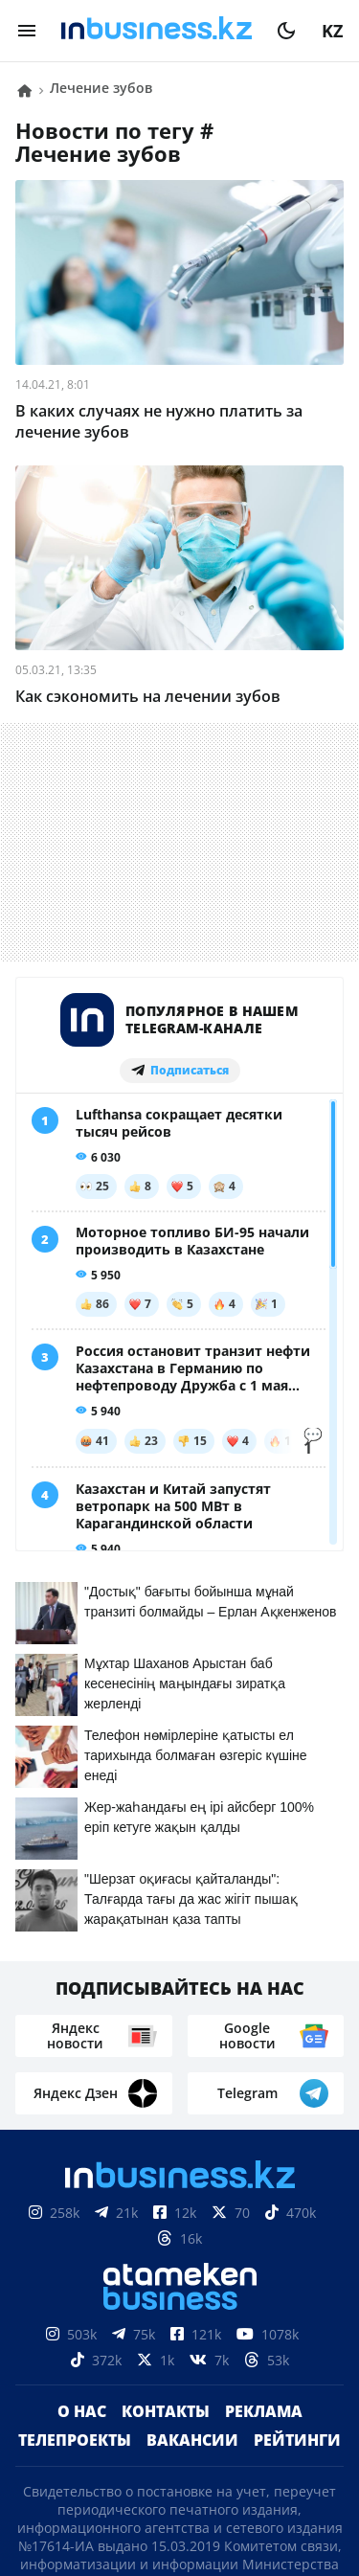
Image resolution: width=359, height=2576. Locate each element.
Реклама (264, 2027)
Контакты (166, 2027)
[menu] (27, 31)
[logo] (156, 31)
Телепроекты (74, 2056)
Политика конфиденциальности (180, 2487)
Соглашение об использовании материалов (179, 2383)
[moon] (286, 31)
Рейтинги (297, 2056)
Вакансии (192, 2056)
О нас (81, 2027)
